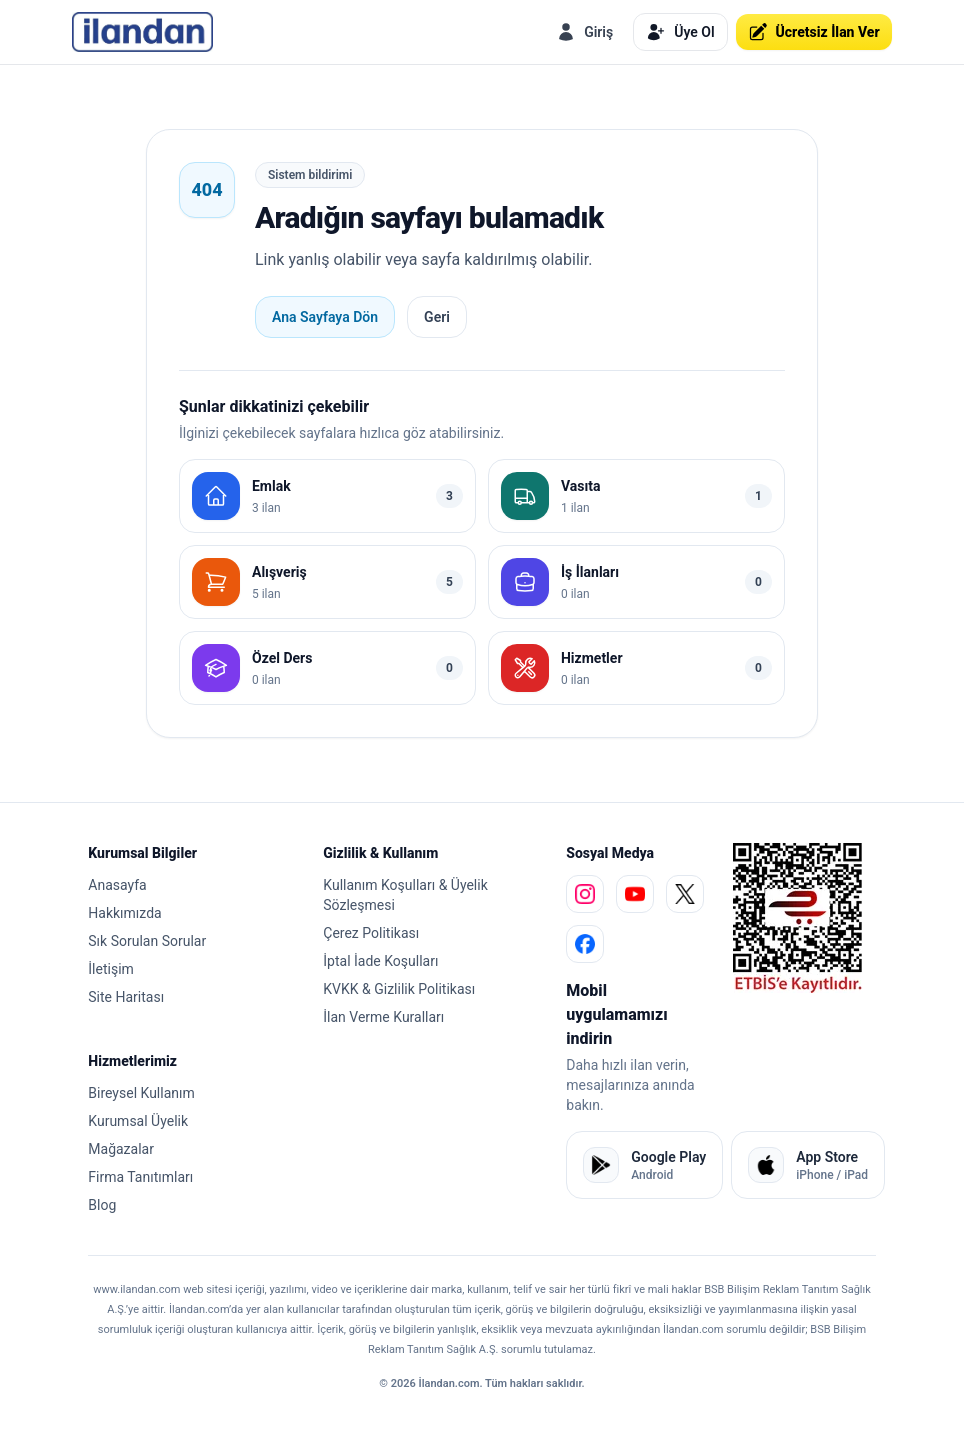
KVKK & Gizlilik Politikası (399, 989)
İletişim (111, 969)
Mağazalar (121, 1149)
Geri (437, 317)
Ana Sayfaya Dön (325, 317)
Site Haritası (126, 997)
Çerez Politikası (371, 933)
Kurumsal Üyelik (138, 1121)
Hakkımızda (124, 913)
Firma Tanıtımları (140, 1177)
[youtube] (635, 894)
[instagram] (585, 894)
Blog (102, 1205)
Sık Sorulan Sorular (147, 941)
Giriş (584, 32)
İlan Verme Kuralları (383, 1017)
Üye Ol (680, 32)
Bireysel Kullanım (141, 1093)
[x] (685, 894)
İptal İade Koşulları (380, 961)
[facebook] (585, 944)
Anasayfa (117, 885)
